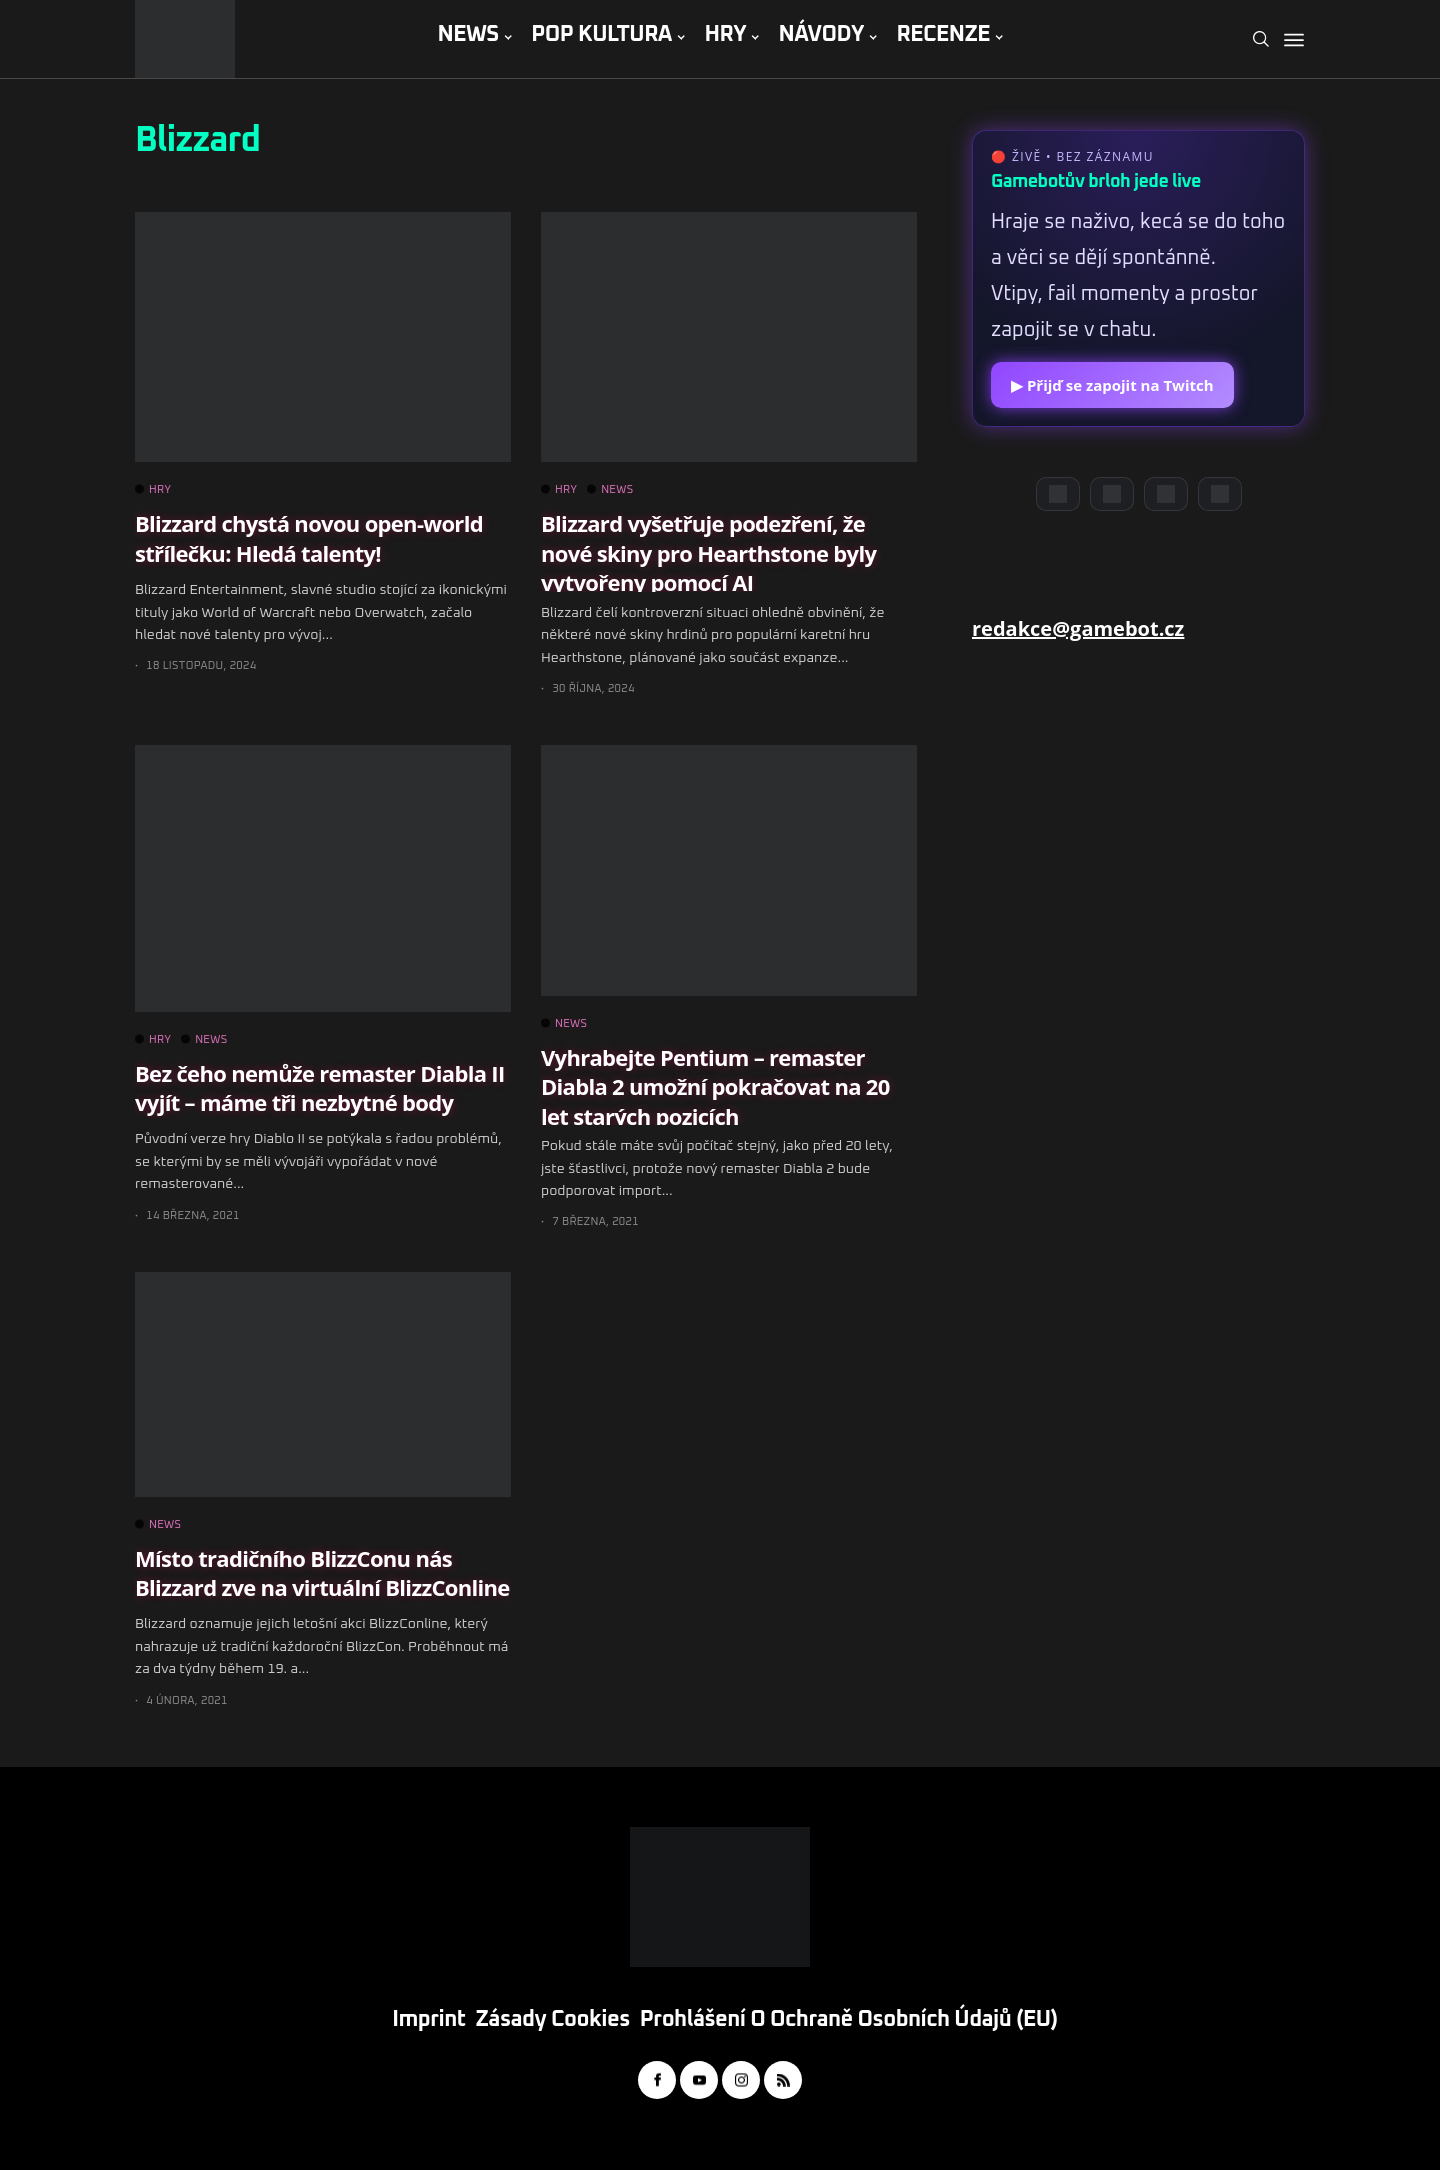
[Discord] (1058, 494)
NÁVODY (821, 35)
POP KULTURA (601, 35)
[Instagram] (1166, 494)
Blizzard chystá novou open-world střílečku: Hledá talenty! (309, 537)
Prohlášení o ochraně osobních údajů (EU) (849, 2020)
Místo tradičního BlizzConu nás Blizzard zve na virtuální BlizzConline (322, 1572)
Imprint (428, 2020)
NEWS (467, 35)
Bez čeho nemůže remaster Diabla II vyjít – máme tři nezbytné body (319, 1087)
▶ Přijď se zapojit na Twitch (1112, 385)
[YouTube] (1112, 494)
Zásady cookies (553, 2020)
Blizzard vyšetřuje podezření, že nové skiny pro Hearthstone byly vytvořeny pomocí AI (708, 552)
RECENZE (943, 35)
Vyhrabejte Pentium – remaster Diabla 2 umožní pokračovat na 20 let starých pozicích (715, 1086)
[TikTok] (1220, 494)
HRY (725, 35)
